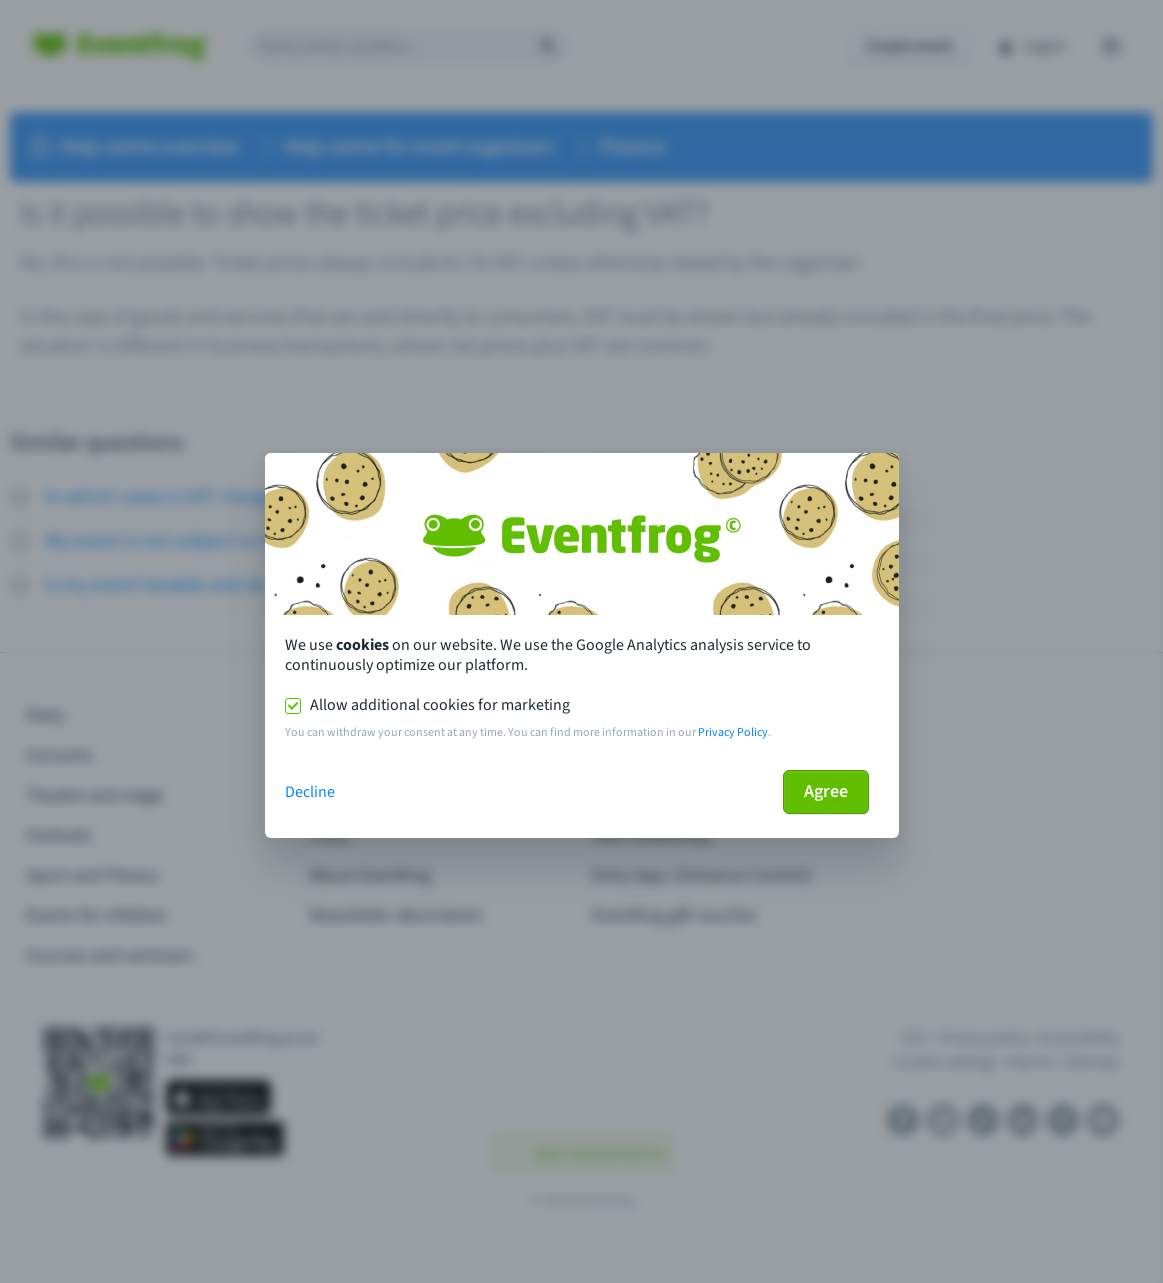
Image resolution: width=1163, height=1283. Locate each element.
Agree (826, 791)
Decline (310, 792)
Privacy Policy (733, 732)
